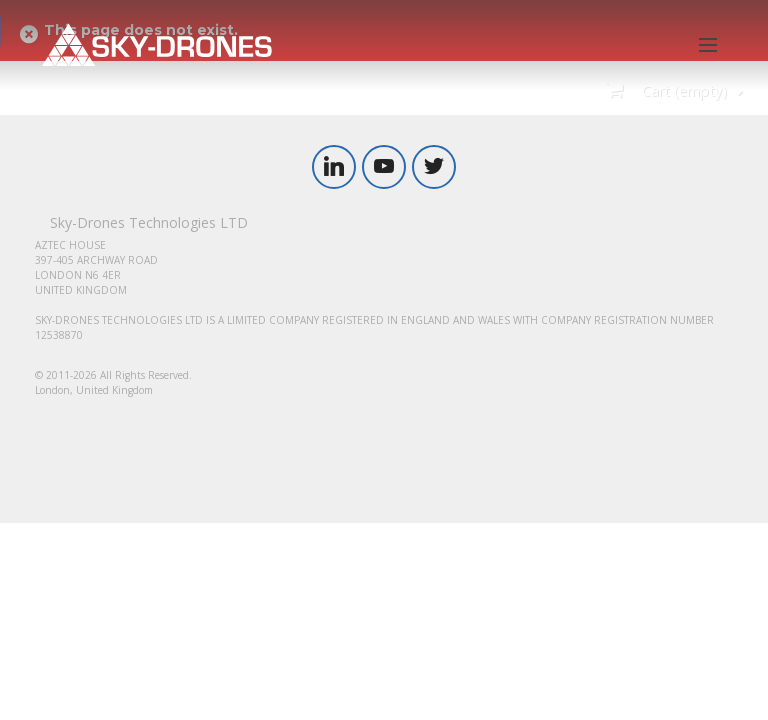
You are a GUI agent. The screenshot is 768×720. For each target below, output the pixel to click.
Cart (682, 90)
